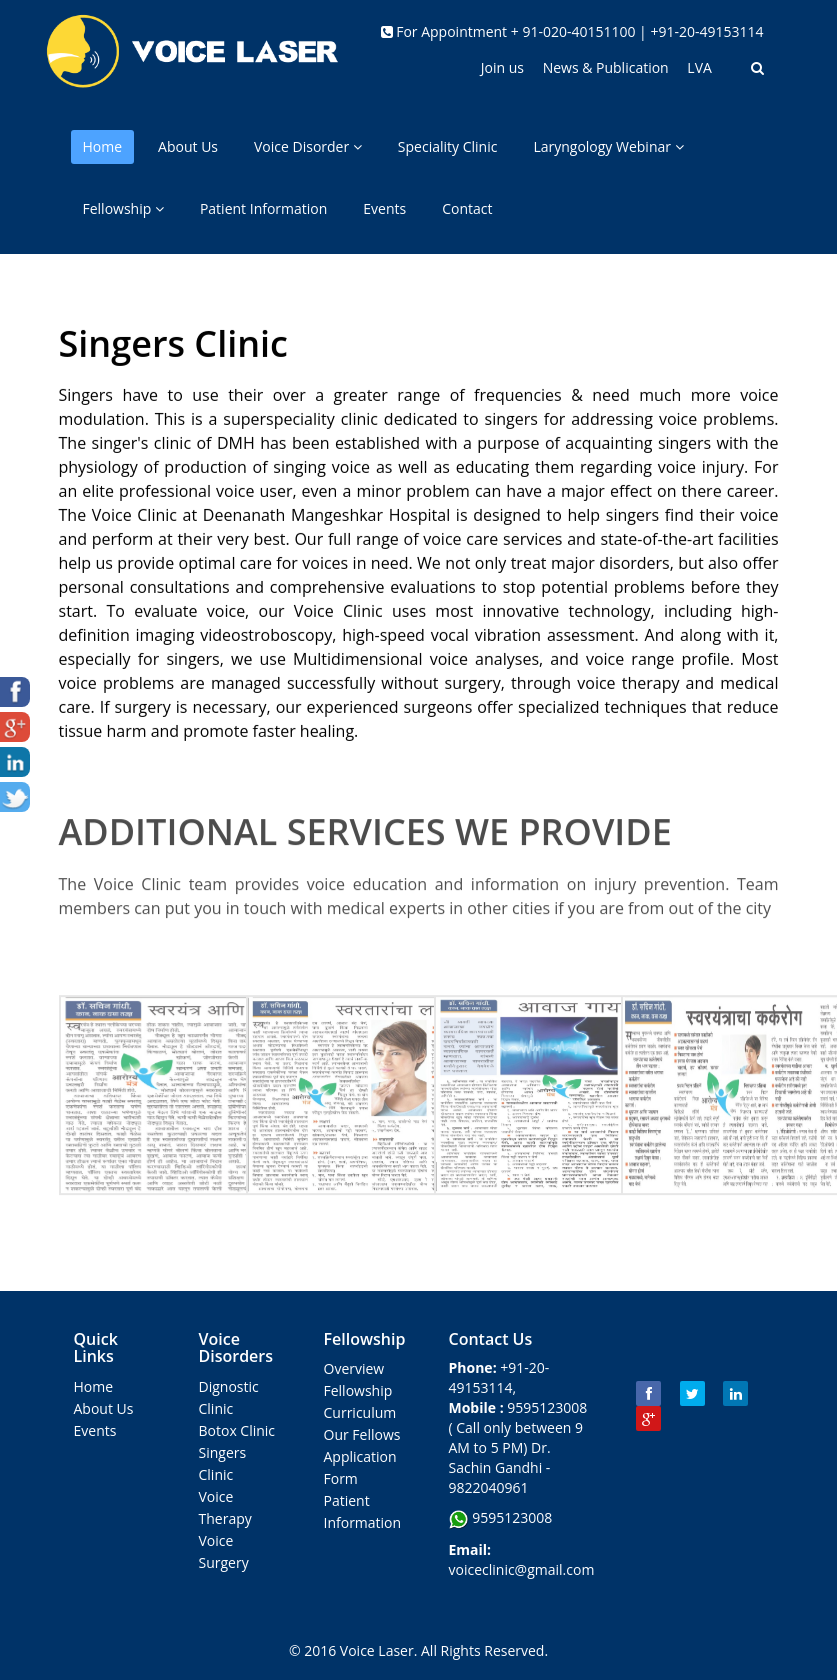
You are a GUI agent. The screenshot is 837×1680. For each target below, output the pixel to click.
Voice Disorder (308, 146)
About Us (188, 146)
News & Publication (608, 67)
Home (103, 146)
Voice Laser (377, 1650)
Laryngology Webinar (608, 146)
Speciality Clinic (448, 146)
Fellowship (123, 208)
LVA (699, 67)
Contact (467, 208)
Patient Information (263, 208)
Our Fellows (362, 1434)
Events (384, 208)
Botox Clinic (237, 1430)
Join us (502, 67)
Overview (354, 1368)
